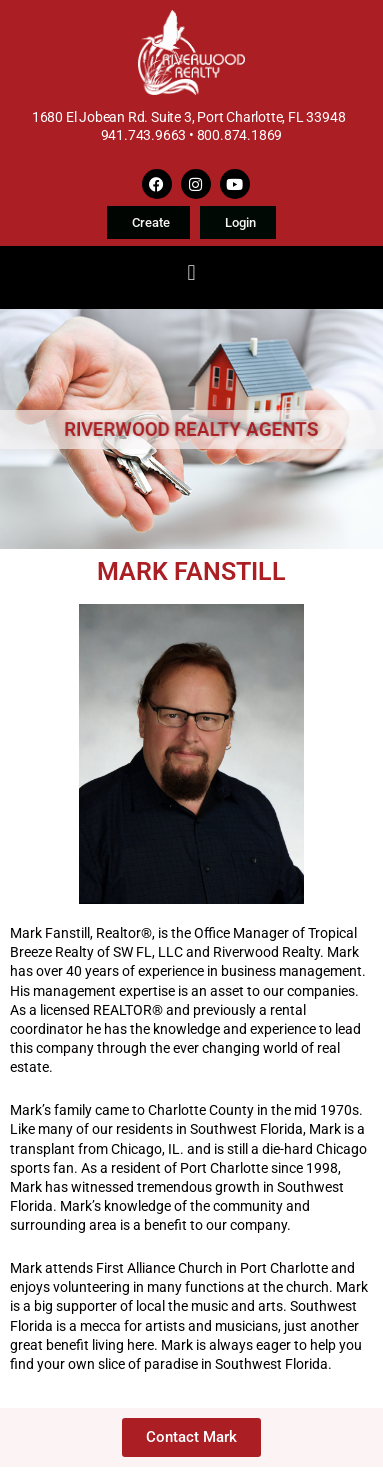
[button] (191, 272)
